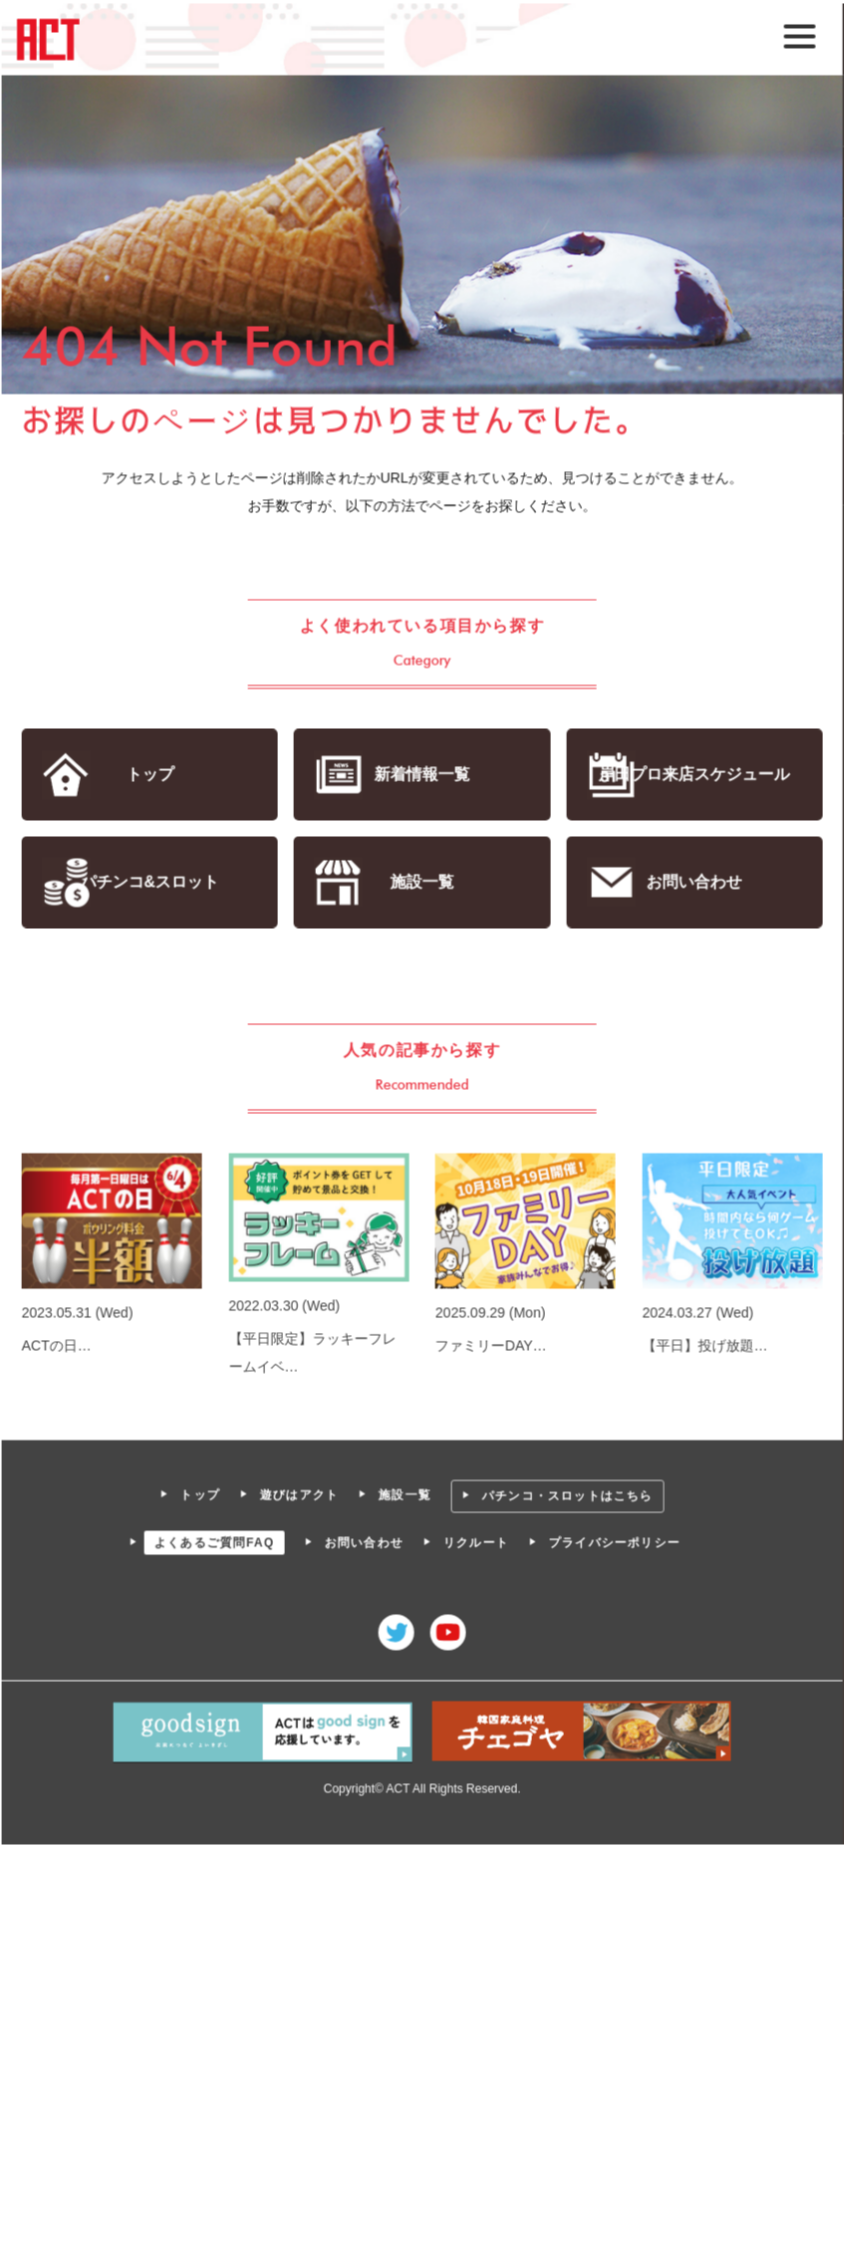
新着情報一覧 (421, 774)
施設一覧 (421, 882)
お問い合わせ (692, 882)
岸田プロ (693, 774)
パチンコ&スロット (151, 882)
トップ (151, 774)
